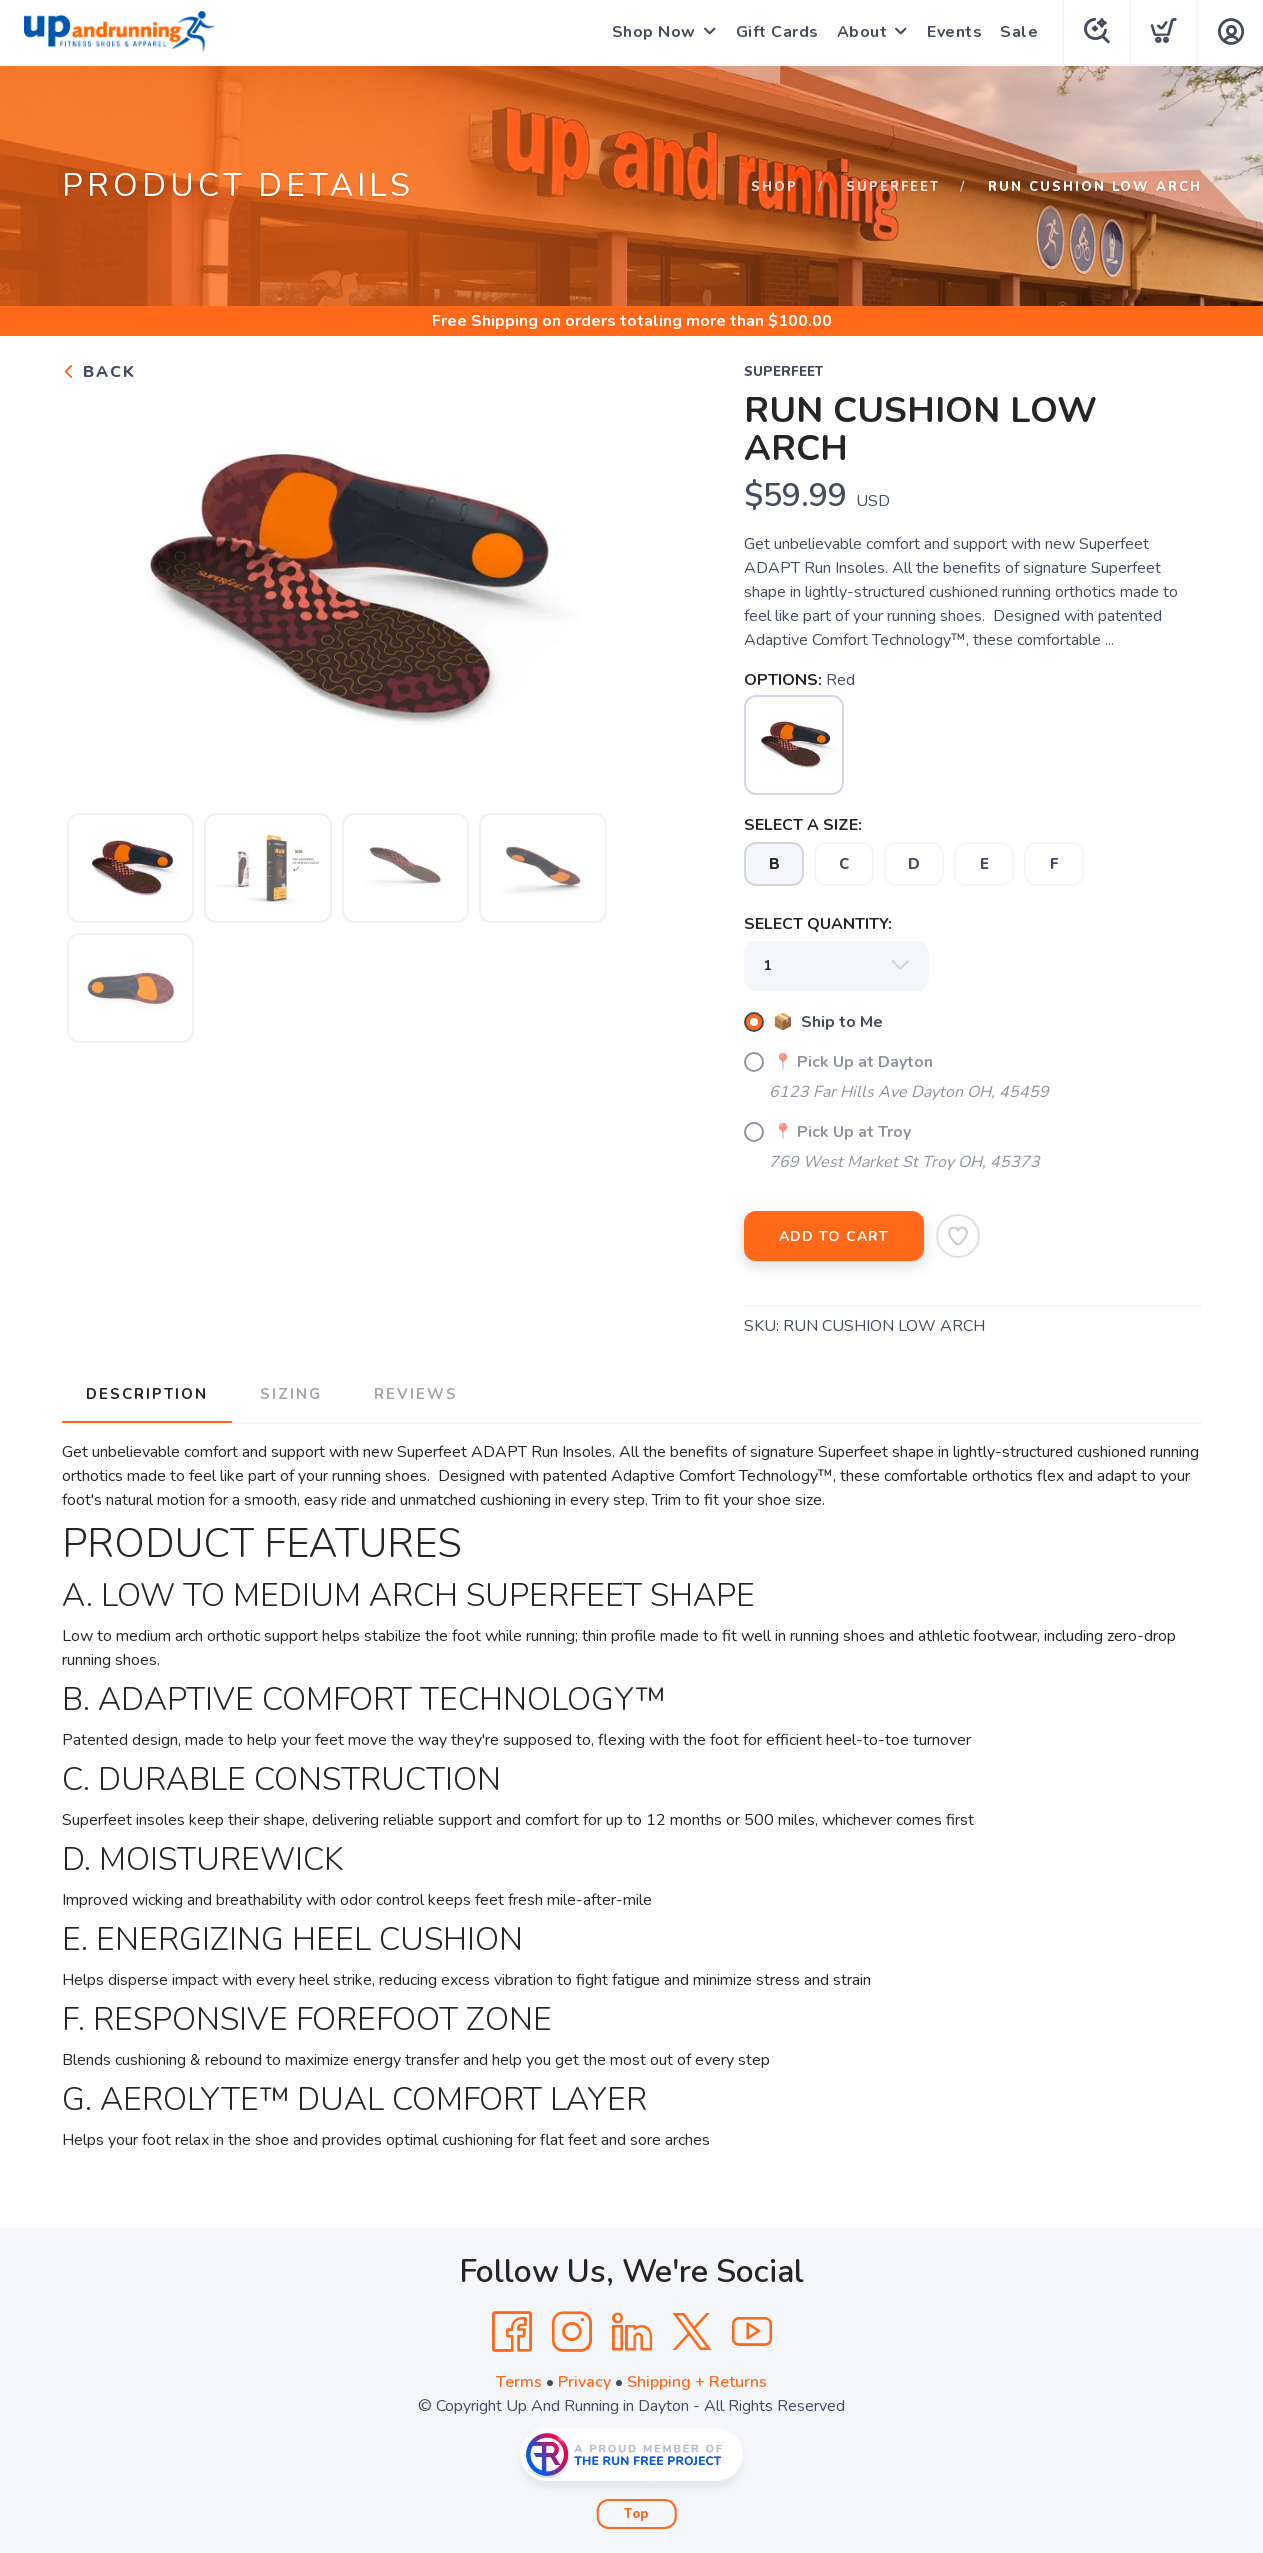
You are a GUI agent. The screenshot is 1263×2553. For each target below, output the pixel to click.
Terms (519, 2382)
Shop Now (654, 32)
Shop (774, 187)
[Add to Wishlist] (958, 1236)
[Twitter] (692, 2332)
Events (954, 32)
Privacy (584, 2382)
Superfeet (893, 187)
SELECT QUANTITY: (818, 924)
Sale (1019, 32)
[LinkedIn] (632, 2332)
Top (636, 2514)
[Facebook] (512, 2332)
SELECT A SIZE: (803, 825)
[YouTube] (752, 2332)
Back (99, 372)
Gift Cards (777, 32)
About (862, 32)
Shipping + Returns (697, 2382)
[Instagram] (572, 2332)
